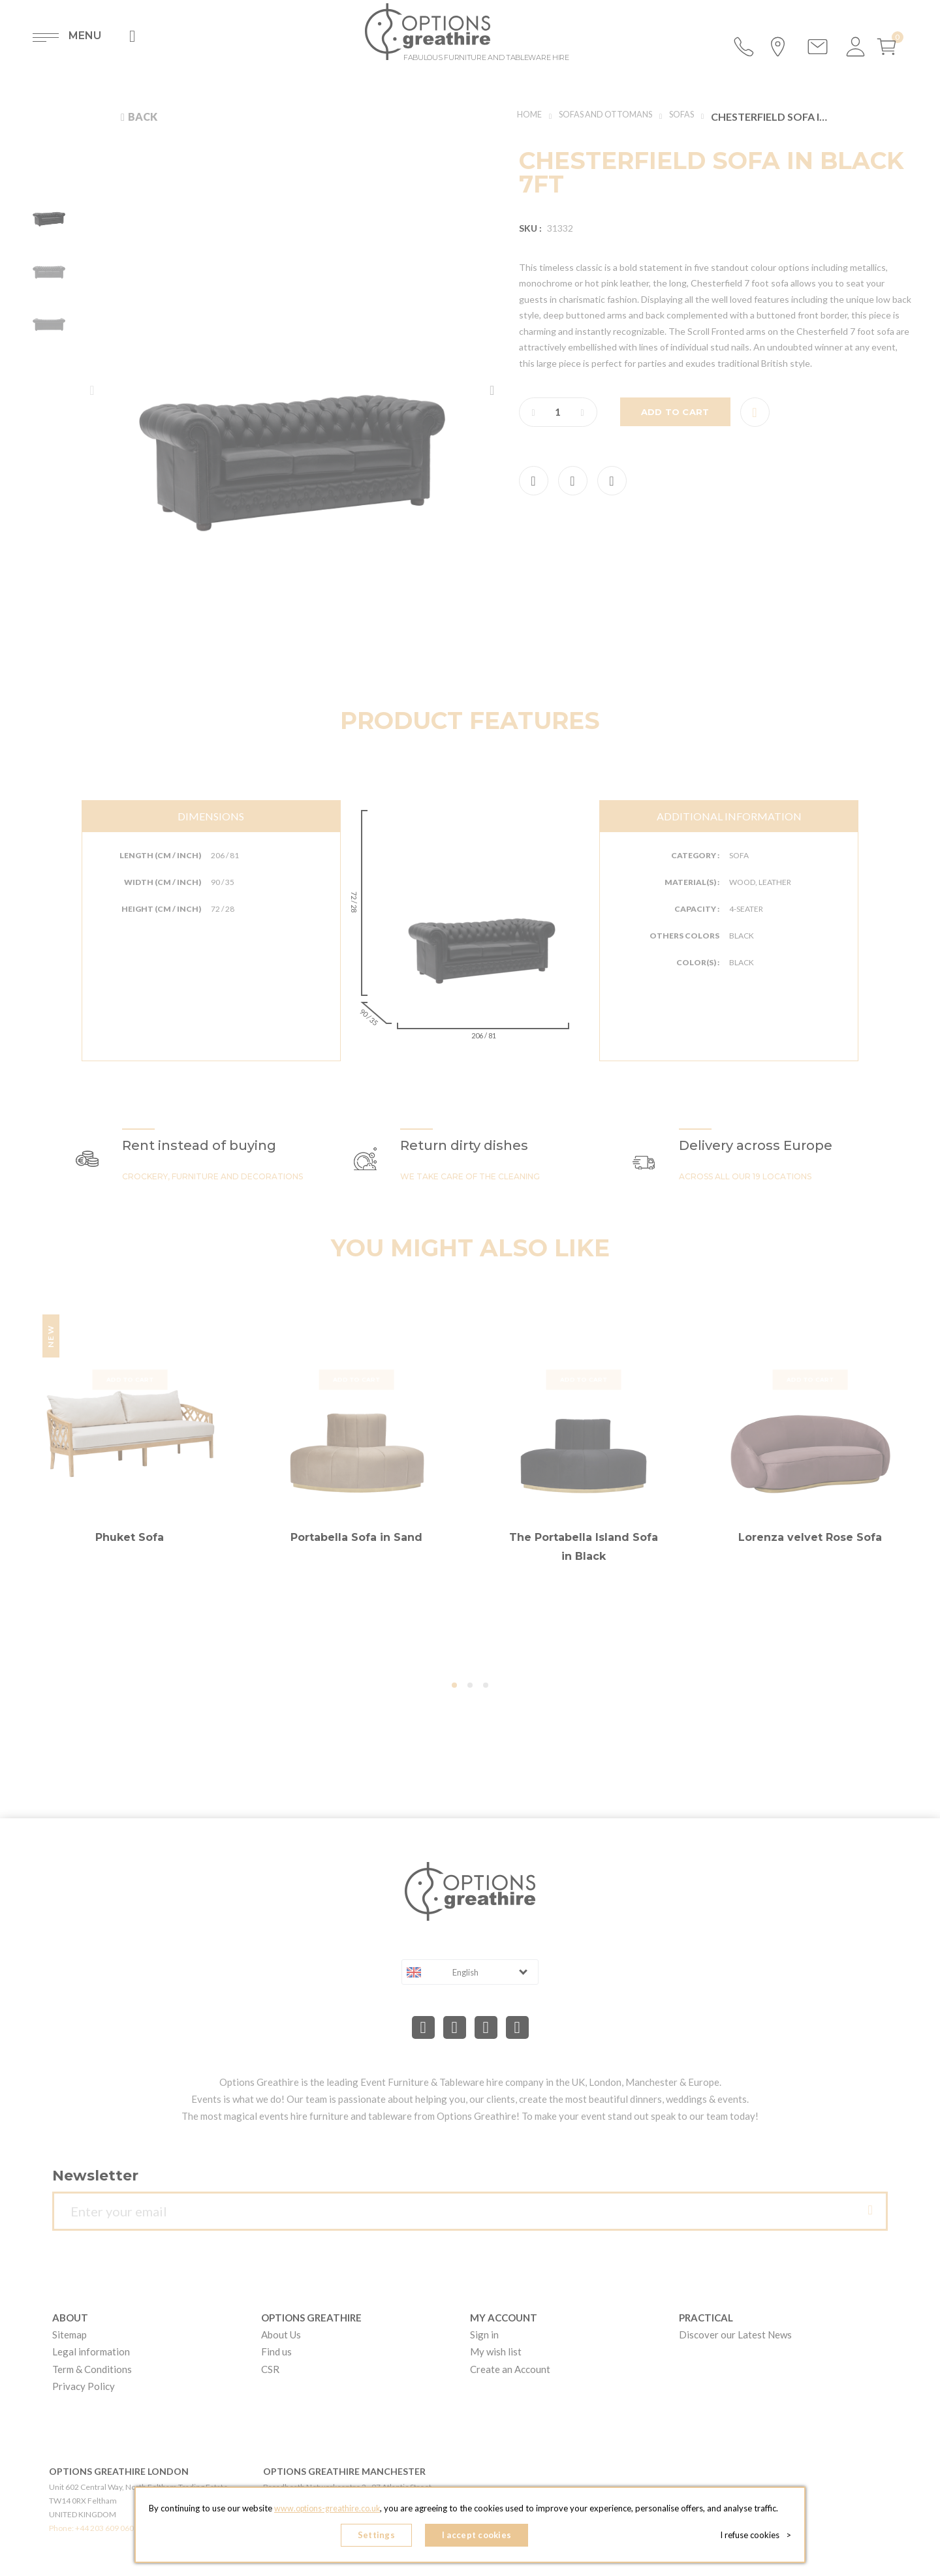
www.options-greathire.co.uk (327, 2511)
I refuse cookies (758, 2537)
